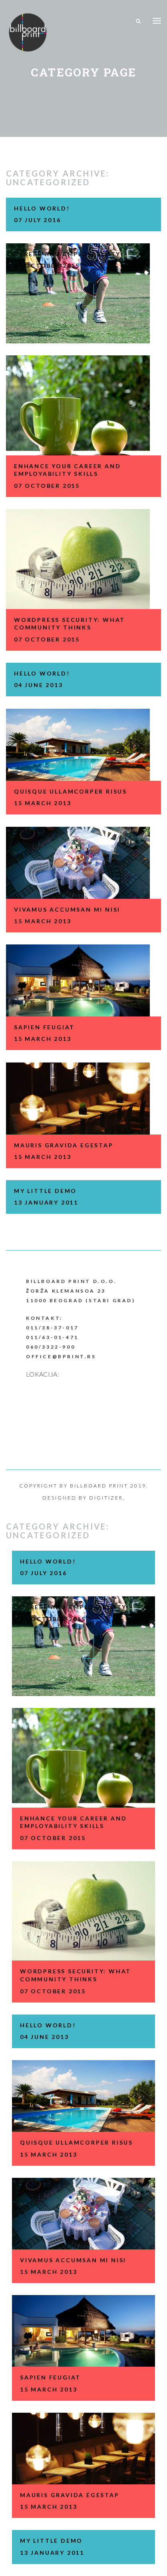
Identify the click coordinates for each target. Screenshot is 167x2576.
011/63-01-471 (52, 1337)
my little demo (45, 1190)
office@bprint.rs (61, 1356)
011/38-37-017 (52, 1328)
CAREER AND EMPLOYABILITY (67, 254)
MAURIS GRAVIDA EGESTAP (63, 1145)
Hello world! (42, 208)
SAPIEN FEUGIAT (44, 1027)
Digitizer (106, 1498)
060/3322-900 (50, 1347)
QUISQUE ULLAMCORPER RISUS (70, 791)
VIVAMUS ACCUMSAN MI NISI (67, 909)
